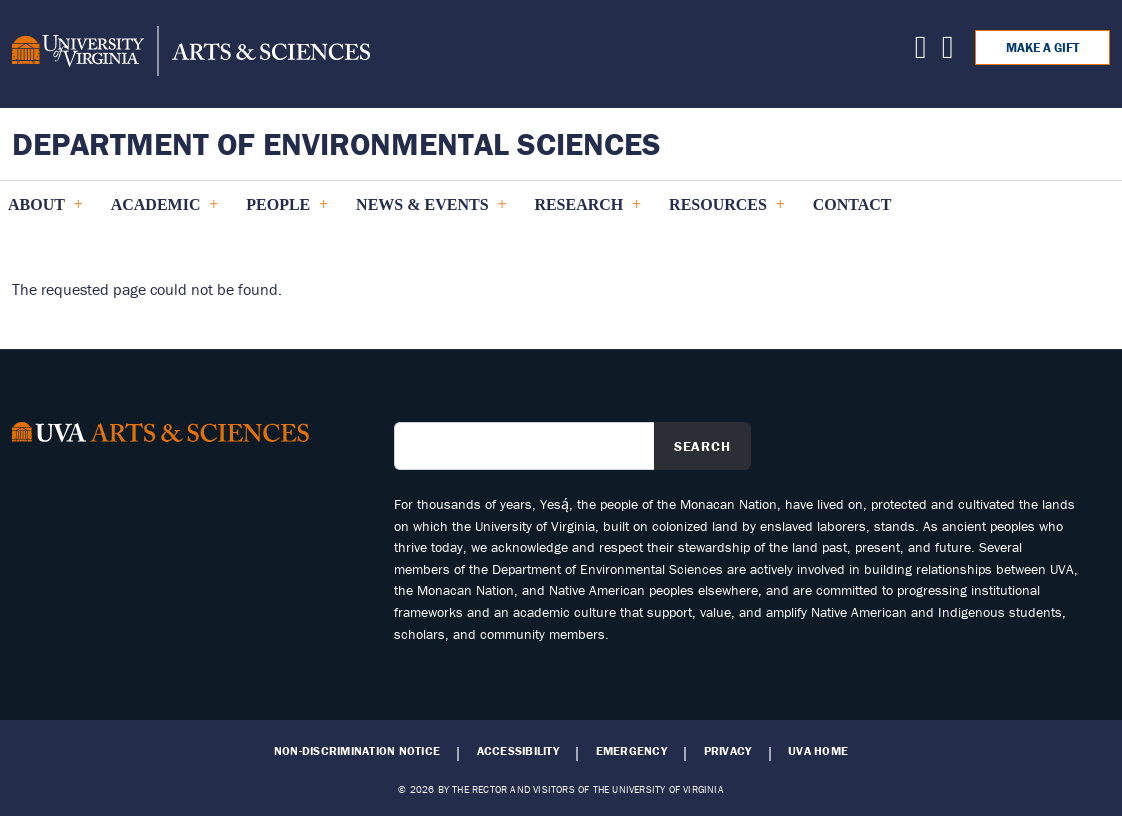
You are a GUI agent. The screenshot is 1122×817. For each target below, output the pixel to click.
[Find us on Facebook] (948, 52)
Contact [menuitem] (852, 204)
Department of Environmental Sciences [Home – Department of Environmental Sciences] (336, 143)
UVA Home (818, 751)
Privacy (728, 751)
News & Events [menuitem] (430, 212)
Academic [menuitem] (164, 212)
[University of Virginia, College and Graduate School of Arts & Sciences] (191, 54)
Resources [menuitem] (726, 212)
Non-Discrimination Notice (357, 751)
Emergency (631, 751)
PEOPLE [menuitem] (286, 212)
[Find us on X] (921, 52)
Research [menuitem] (587, 212)
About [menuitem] (45, 212)
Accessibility (518, 751)
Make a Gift (1042, 47)
